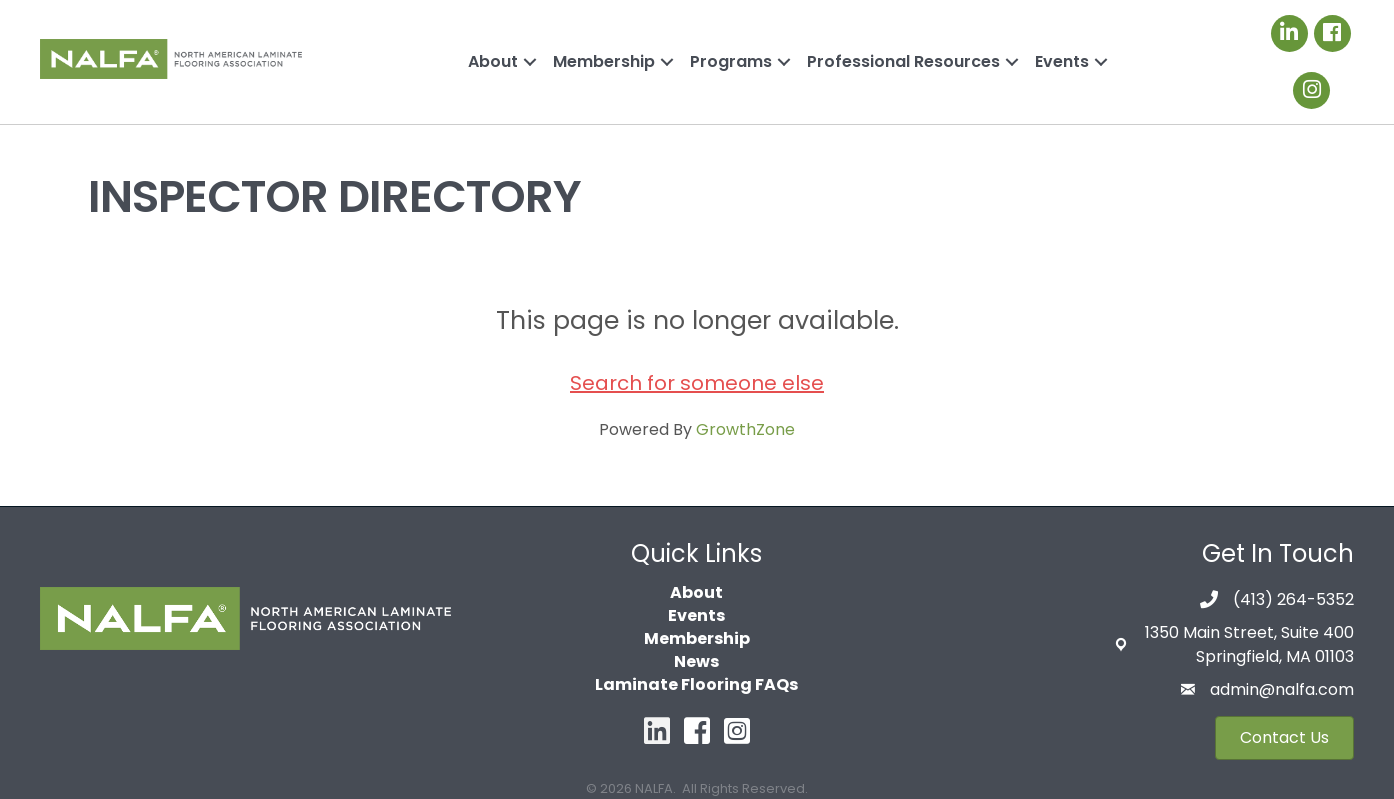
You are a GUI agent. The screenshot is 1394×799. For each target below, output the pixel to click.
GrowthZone (745, 429)
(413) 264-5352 (1293, 599)
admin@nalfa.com (1282, 689)
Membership (604, 61)
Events (1062, 61)
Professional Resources (903, 61)
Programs (731, 61)
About (493, 61)
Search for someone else (697, 383)
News (696, 661)
